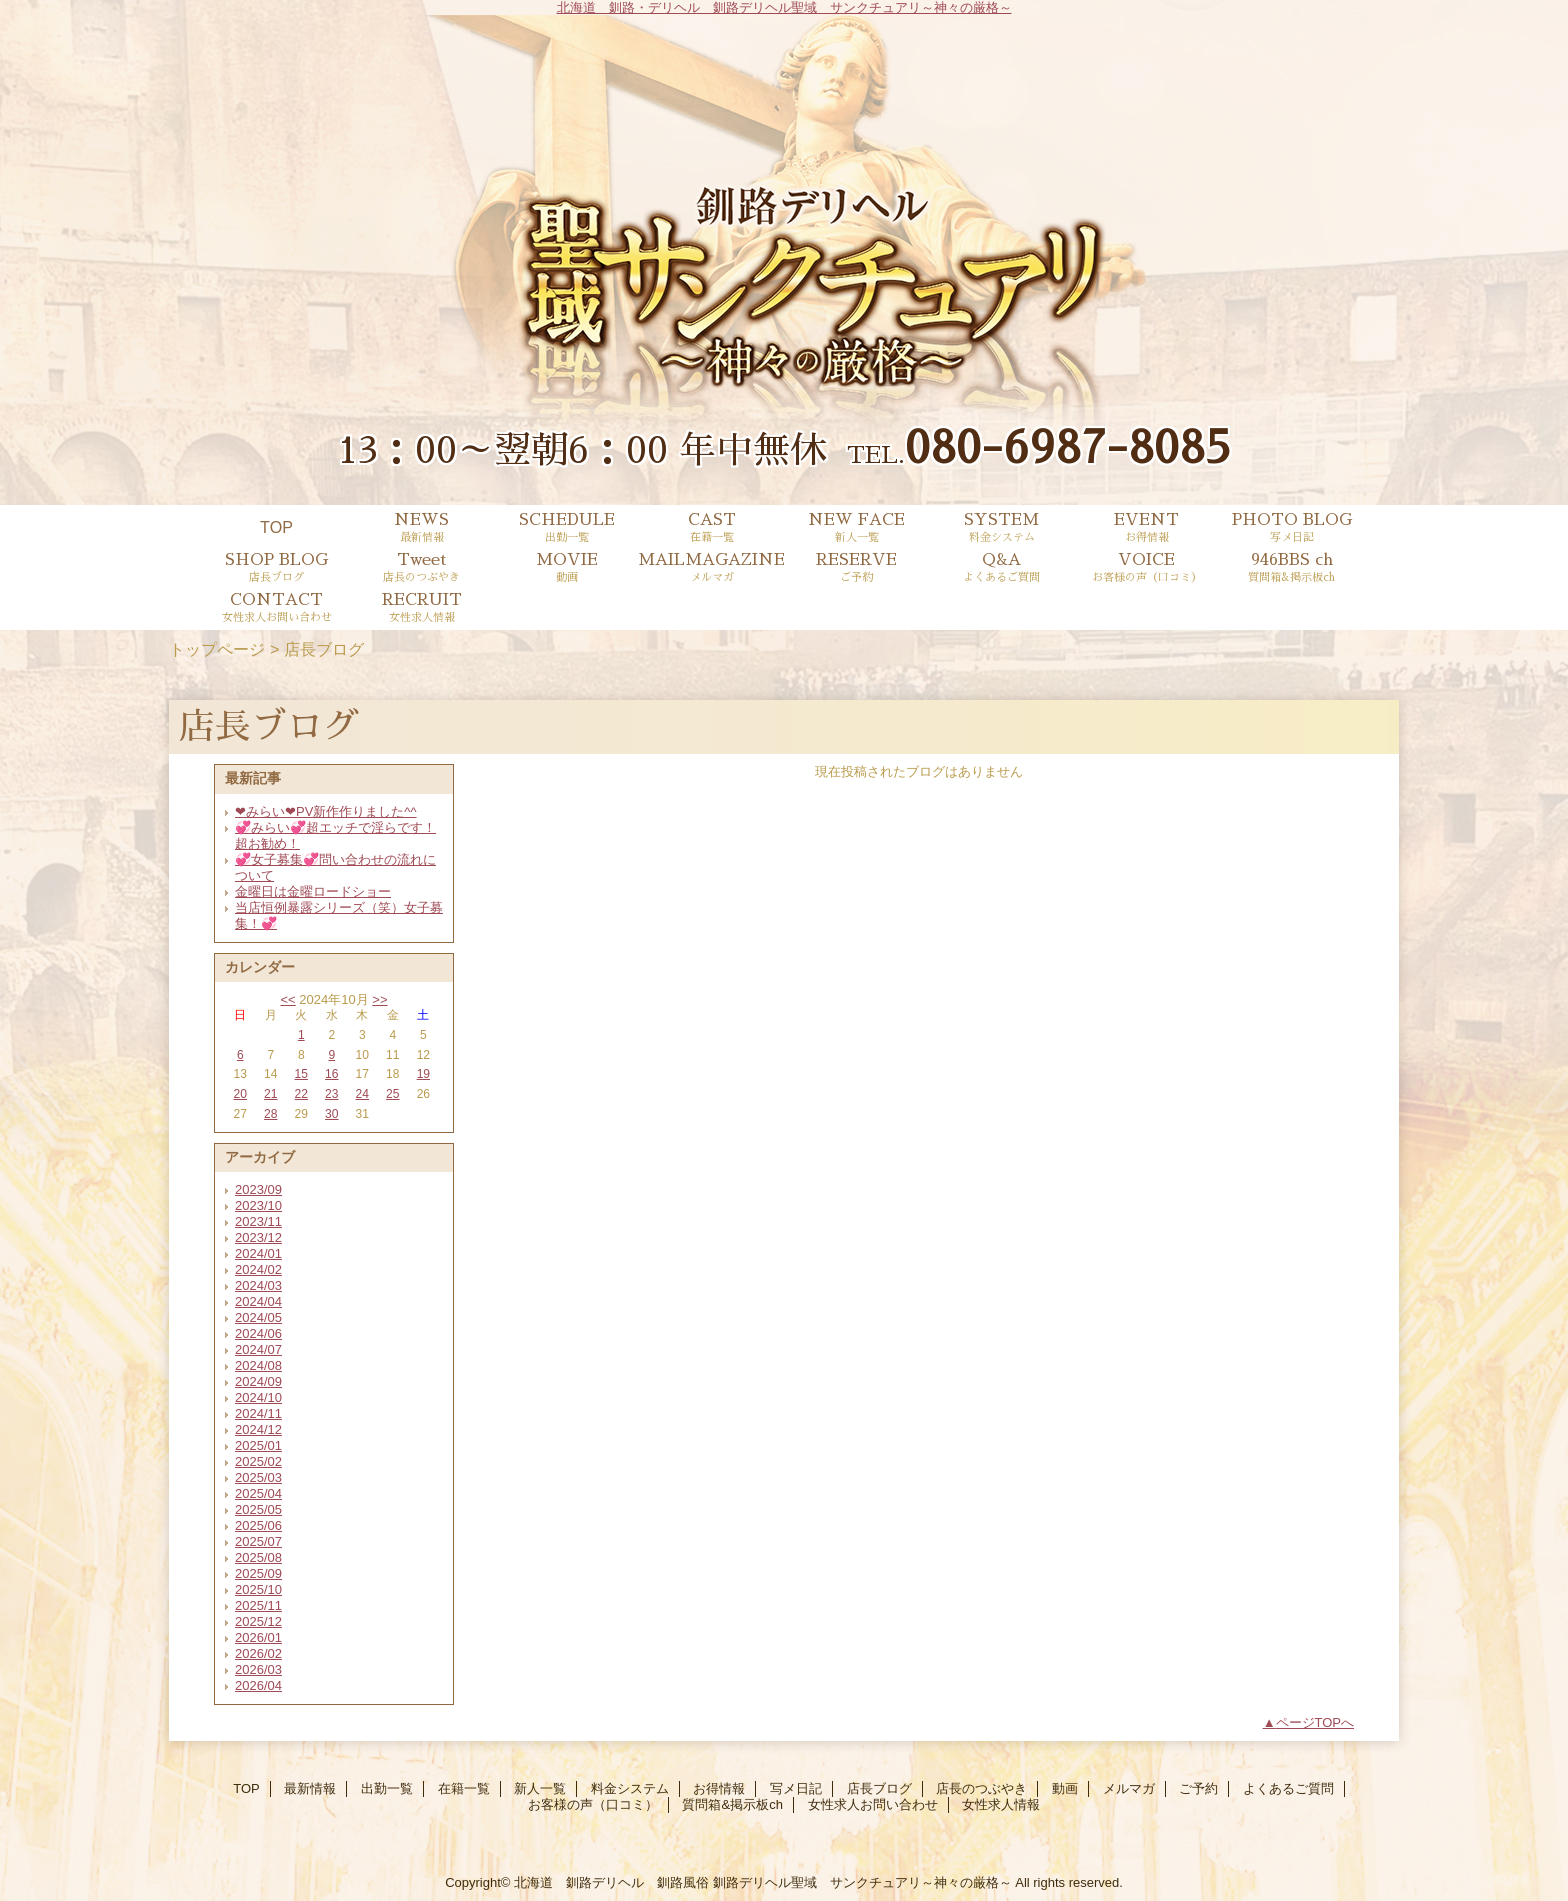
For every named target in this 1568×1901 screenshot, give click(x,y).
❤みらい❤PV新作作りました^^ (326, 811)
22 (301, 1094)
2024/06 (258, 1333)
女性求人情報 (1001, 1804)
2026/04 (258, 1685)
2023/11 (258, 1221)
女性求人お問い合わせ (873, 1804)
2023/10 (258, 1205)
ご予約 (1198, 1788)
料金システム (630, 1788)
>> (379, 999)
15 (301, 1074)
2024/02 (258, 1269)
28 (270, 1114)
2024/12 (258, 1429)
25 (392, 1094)
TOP (276, 527)
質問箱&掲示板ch (732, 1804)
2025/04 (258, 1493)
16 (331, 1074)
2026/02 (258, 1653)
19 (423, 1074)
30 (331, 1114)
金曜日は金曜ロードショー (313, 891)
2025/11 (258, 1605)
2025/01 (258, 1445)
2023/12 (258, 1237)
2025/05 (258, 1509)
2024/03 (258, 1285)
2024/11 (258, 1413)
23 (331, 1094)
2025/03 (258, 1477)
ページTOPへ (1315, 1722)
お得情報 (719, 1788)
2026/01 (258, 1637)
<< (287, 999)
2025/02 (258, 1461)
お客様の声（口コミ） (593, 1804)
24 (362, 1094)
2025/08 (258, 1557)
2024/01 (258, 1253)
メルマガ (1129, 1788)
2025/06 (258, 1525)
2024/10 (258, 1397)
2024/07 (258, 1349)
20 (240, 1094)
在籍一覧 (464, 1788)
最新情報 (310, 1788)
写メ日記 (796, 1788)
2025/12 (258, 1621)
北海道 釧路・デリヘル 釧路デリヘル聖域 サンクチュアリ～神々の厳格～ (784, 7)
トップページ (217, 649)
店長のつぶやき (981, 1788)
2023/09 (258, 1189)
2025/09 (258, 1573)
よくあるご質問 (1288, 1788)
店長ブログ (879, 1788)
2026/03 (258, 1669)
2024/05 (258, 1317)
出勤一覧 (387, 1788)
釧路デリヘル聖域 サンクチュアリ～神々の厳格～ (862, 1882)
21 (270, 1094)
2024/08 (258, 1365)
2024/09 (258, 1381)
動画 (1065, 1788)
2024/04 (258, 1301)
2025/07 (258, 1541)
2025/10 (258, 1589)
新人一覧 (540, 1788)
